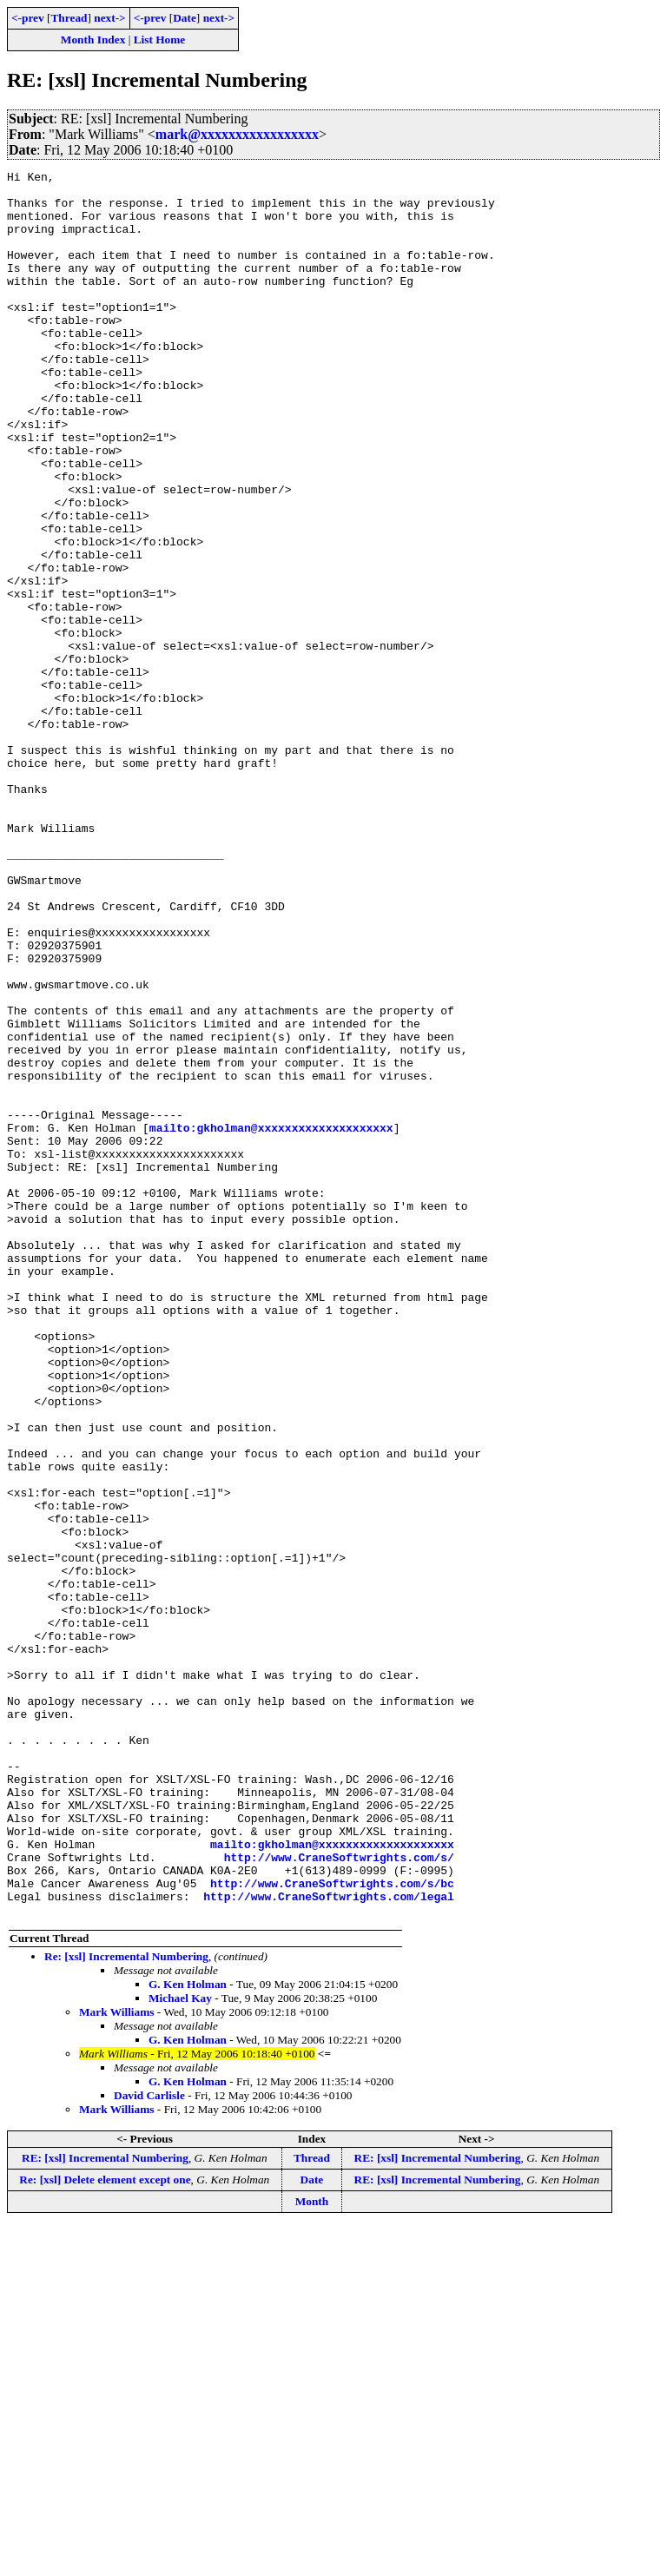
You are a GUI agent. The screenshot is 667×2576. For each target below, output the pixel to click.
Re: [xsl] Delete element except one (104, 2528)
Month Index (93, 39)
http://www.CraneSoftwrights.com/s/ (339, 2195)
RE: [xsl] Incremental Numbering (105, 2506)
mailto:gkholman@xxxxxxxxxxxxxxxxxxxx (271, 1320)
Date (184, 17)
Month (312, 2550)
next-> (109, 17)
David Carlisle (149, 2444)
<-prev (27, 17)
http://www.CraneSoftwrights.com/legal (328, 2242)
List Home (160, 39)
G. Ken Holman (188, 2333)
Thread (68, 17)
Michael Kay (180, 2347)
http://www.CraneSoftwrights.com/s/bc (332, 2227)
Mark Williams (117, 2361)
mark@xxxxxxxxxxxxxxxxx (237, 134)
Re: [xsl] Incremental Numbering (126, 2305)
